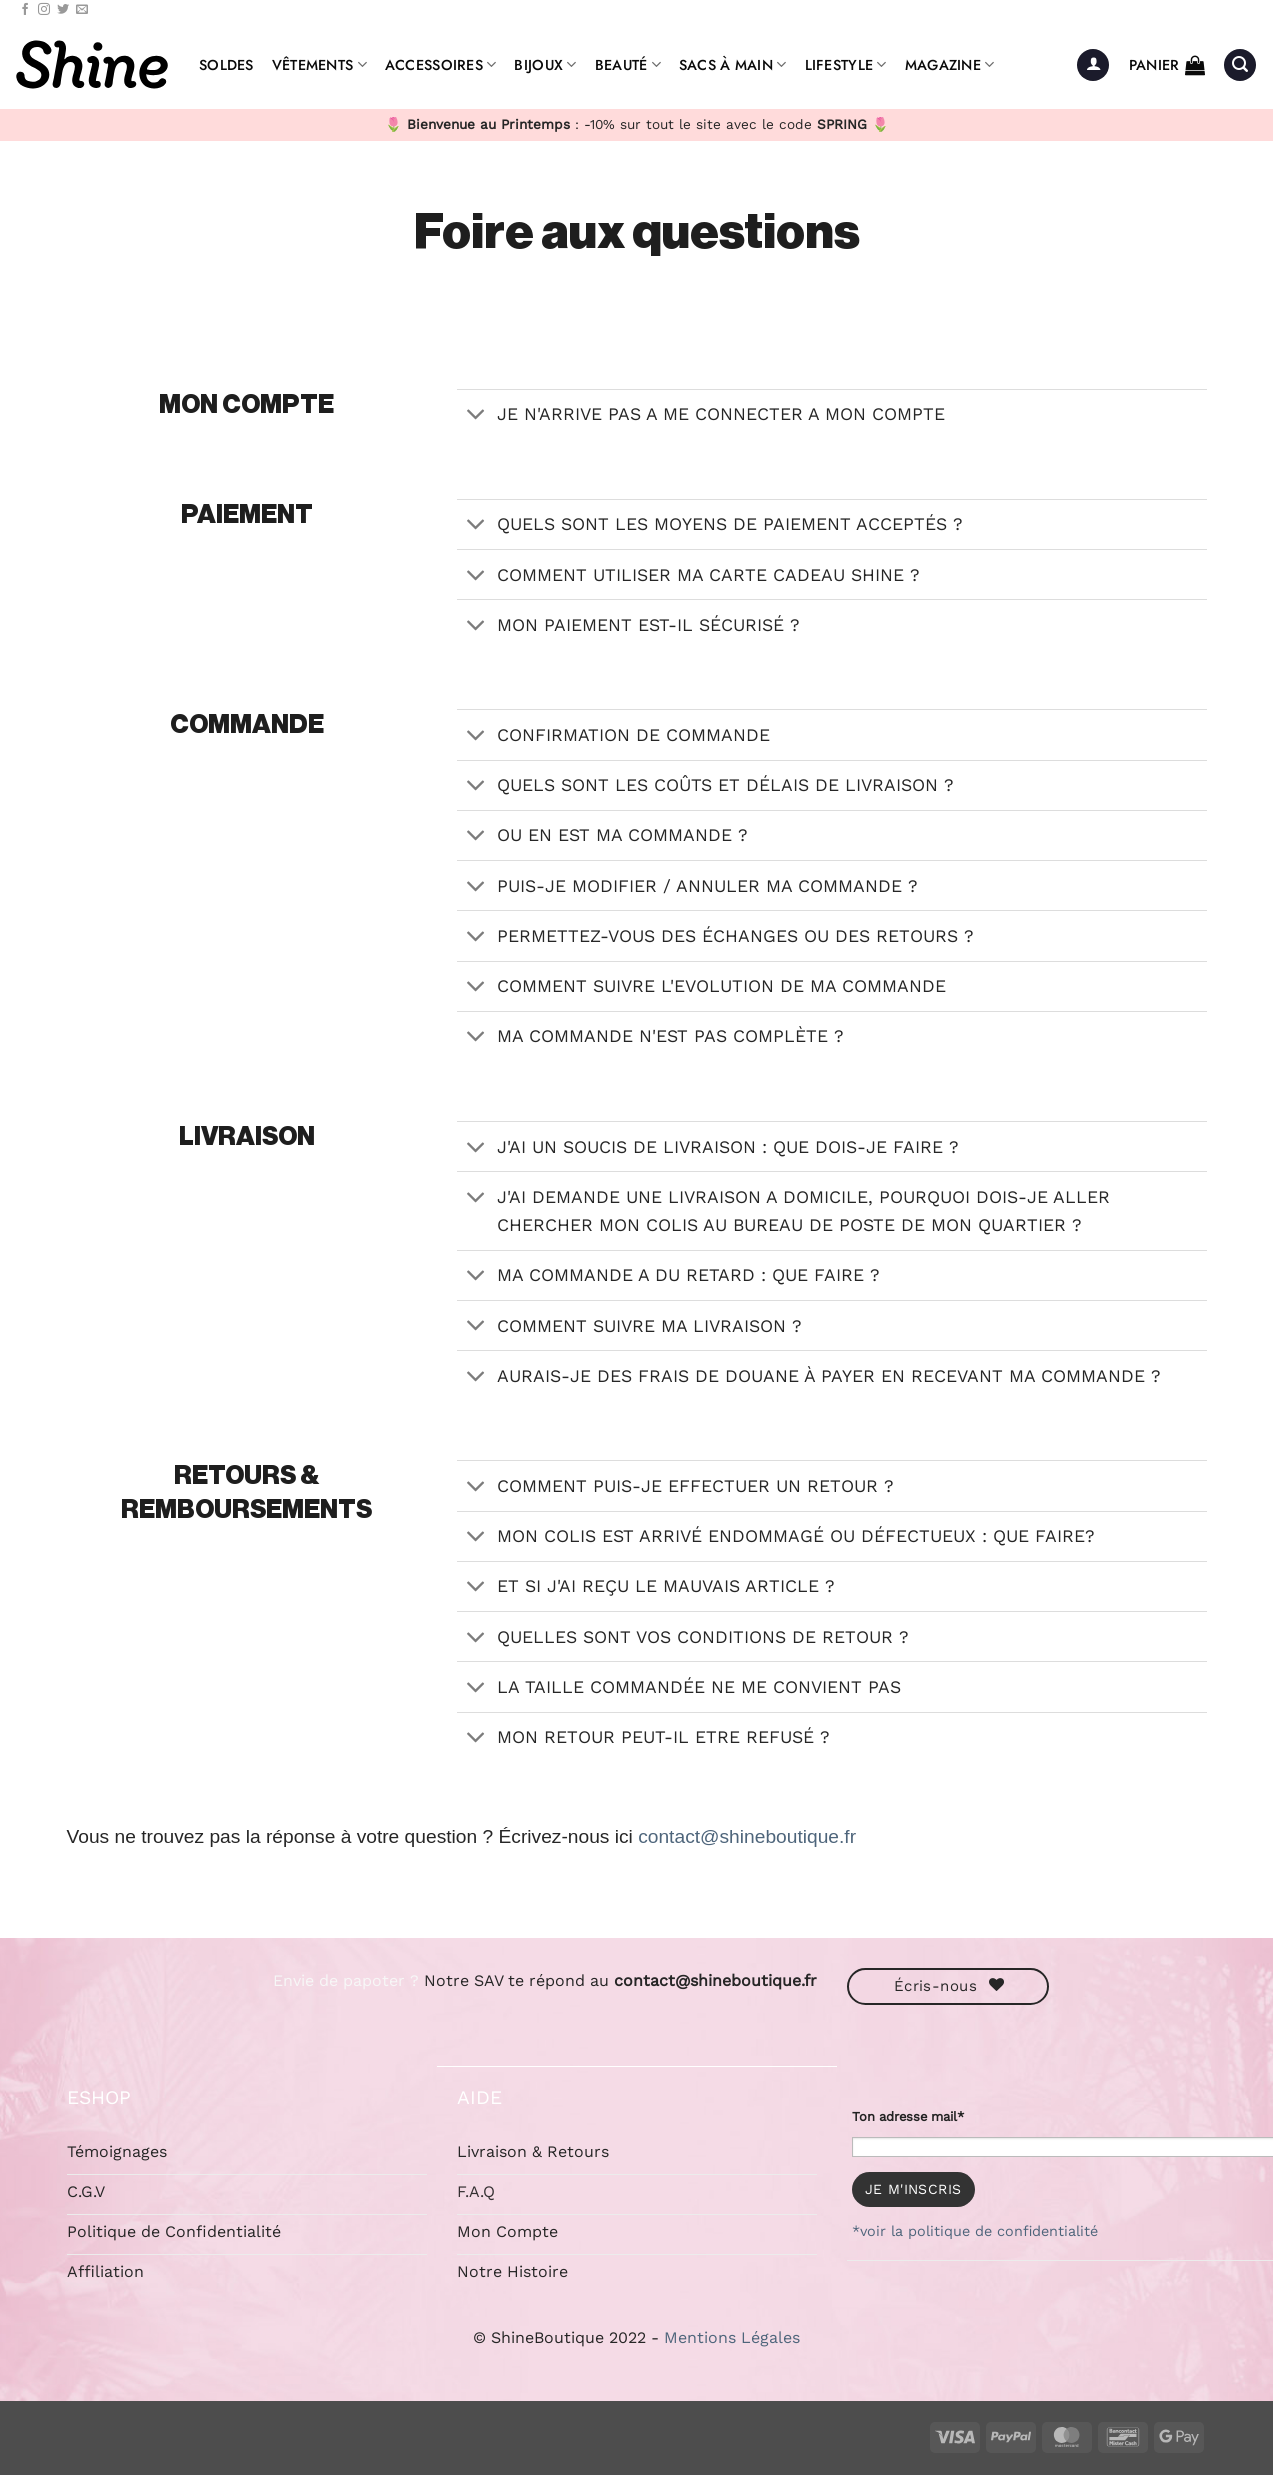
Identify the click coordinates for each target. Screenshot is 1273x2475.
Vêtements (319, 65)
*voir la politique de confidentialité (975, 2231)
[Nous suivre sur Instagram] (44, 10)
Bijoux (545, 65)
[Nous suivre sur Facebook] (25, 10)
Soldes (226, 65)
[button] (1093, 65)
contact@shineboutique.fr (747, 1836)
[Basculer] (476, 416)
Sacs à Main (733, 65)
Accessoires (441, 65)
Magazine (950, 65)
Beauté (628, 65)
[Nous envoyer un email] (82, 10)
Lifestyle (846, 65)
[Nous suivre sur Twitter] (63, 10)
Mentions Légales (732, 2337)
